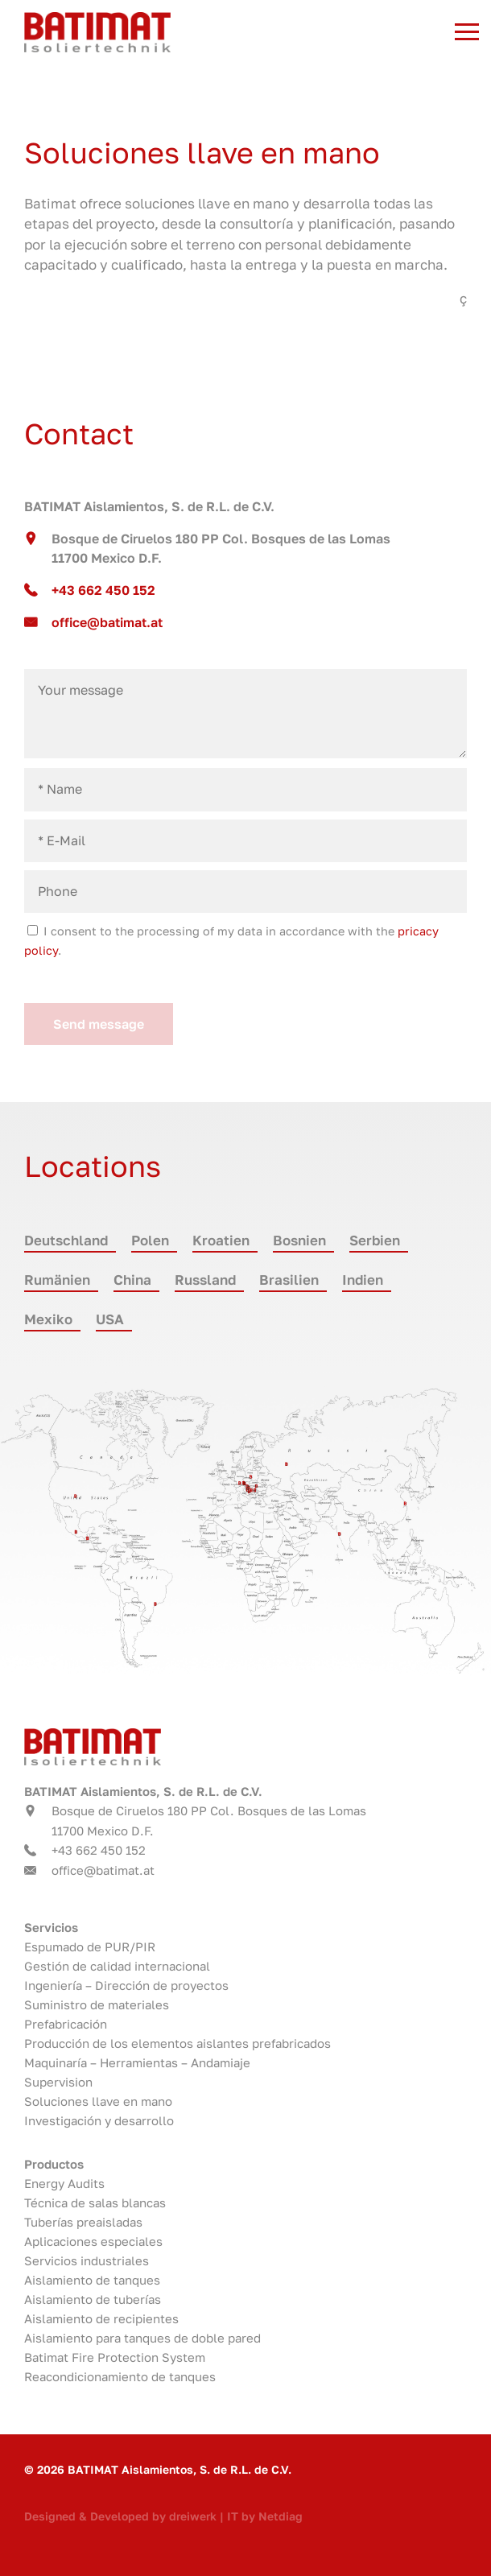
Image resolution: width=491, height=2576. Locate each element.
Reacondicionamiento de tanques (120, 2376)
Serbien (374, 1240)
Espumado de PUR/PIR (89, 1946)
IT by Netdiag (265, 2516)
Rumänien (57, 1279)
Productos (54, 2164)
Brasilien (289, 1279)
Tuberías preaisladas (83, 2222)
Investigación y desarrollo (99, 2120)
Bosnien (299, 1240)
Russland (205, 1279)
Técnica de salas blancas (95, 2202)
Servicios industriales (86, 2260)
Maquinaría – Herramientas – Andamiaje (137, 2062)
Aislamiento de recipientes (101, 2318)
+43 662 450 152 (103, 590)
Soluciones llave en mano (98, 2101)
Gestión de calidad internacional (117, 1966)
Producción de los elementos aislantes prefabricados (177, 2043)
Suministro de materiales (96, 2004)
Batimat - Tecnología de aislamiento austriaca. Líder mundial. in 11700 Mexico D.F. (206, 32)
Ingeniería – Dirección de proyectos (126, 1985)
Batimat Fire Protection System (114, 2357)
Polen (150, 1240)
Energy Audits (64, 2183)
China (132, 1279)
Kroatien (221, 1240)
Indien (362, 1279)
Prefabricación (65, 2024)
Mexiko (48, 1319)
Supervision (58, 2081)
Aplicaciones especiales (93, 2241)
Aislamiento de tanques (92, 2280)
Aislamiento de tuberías (92, 2299)
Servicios (51, 1927)
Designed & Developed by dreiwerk (120, 2516)
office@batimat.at (107, 622)
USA (110, 1319)
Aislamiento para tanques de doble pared (142, 2337)
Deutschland (66, 1240)
